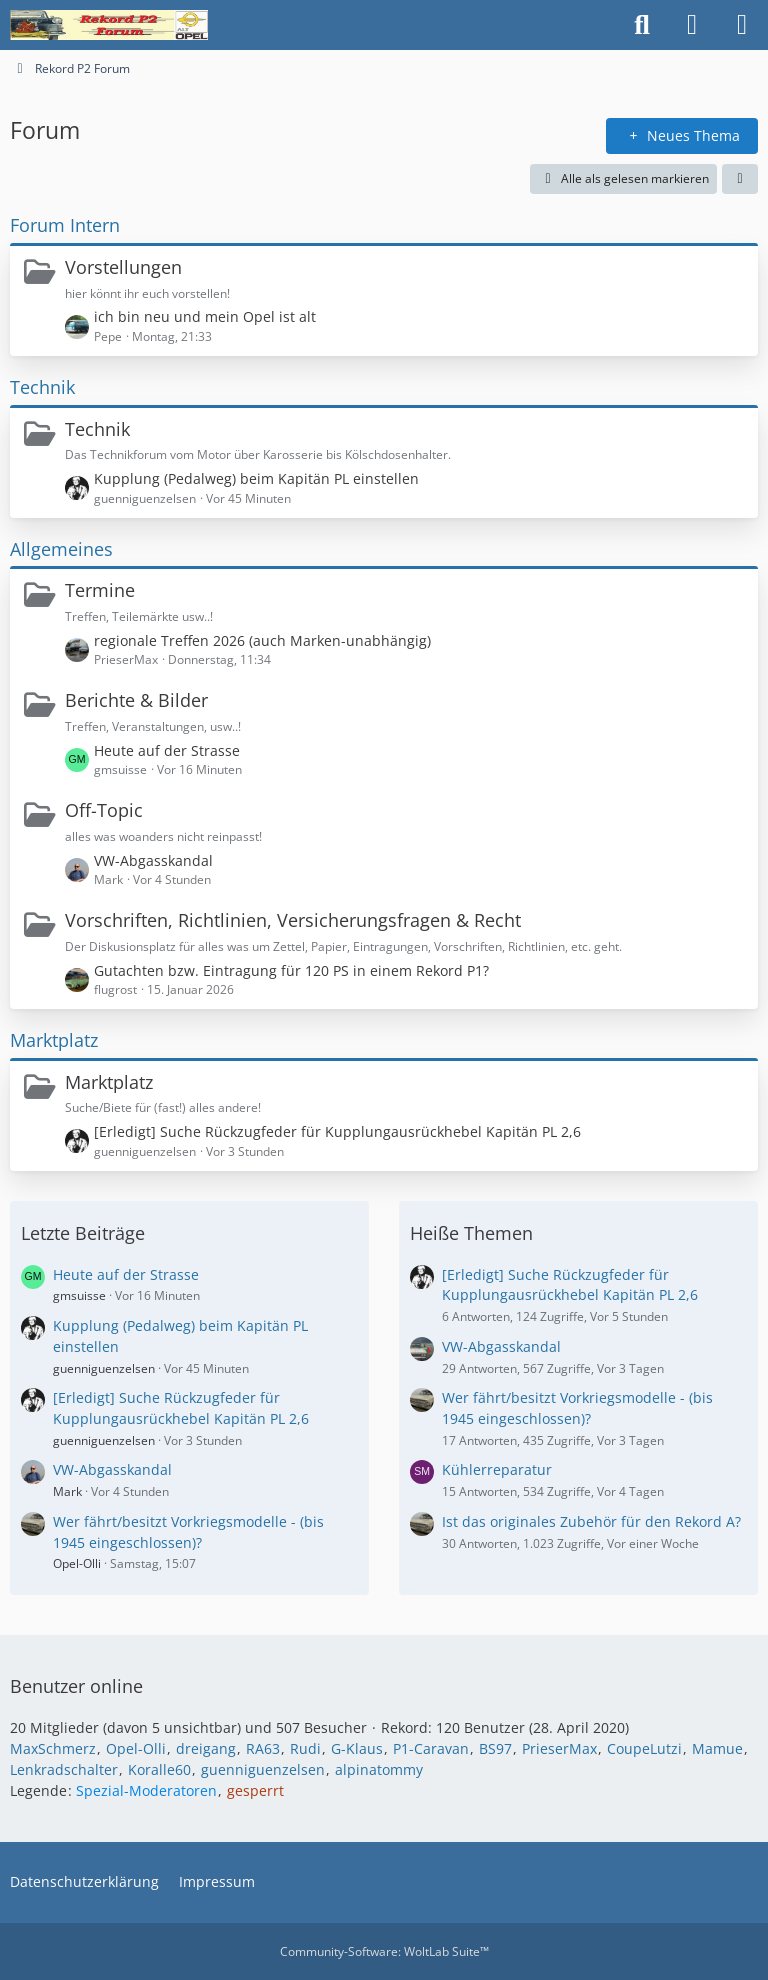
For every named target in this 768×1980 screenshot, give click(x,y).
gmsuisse (79, 1295)
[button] (740, 179)
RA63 (263, 1748)
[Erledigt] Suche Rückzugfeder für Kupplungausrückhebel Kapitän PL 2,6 (337, 1131)
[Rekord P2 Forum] (109, 25)
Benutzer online (76, 1686)
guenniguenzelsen (104, 1368)
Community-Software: (384, 1951)
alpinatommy (379, 1769)
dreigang (206, 1748)
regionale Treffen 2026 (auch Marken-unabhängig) (262, 640)
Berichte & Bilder (136, 700)
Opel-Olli (77, 1563)
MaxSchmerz (53, 1748)
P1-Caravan (431, 1748)
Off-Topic (104, 810)
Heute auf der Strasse (167, 750)
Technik (42, 387)
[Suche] (642, 25)
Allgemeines (61, 549)
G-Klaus (357, 1748)
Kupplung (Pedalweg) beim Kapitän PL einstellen (256, 478)
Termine (100, 590)
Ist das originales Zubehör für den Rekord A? (591, 1521)
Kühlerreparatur (497, 1469)
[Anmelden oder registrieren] (692, 25)
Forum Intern (65, 225)
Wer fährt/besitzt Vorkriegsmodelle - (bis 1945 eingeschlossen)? (188, 1532)
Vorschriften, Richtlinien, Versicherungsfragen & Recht (293, 920)
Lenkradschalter (64, 1769)
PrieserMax (559, 1748)
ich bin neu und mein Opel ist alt (205, 316)
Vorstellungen (123, 267)
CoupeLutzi (644, 1748)
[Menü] (742, 25)
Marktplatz (54, 1040)
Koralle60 (159, 1769)
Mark (67, 1491)
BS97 (495, 1748)
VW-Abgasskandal (153, 860)
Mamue (717, 1748)
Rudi (305, 1748)
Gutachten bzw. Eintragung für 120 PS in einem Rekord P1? (291, 970)
